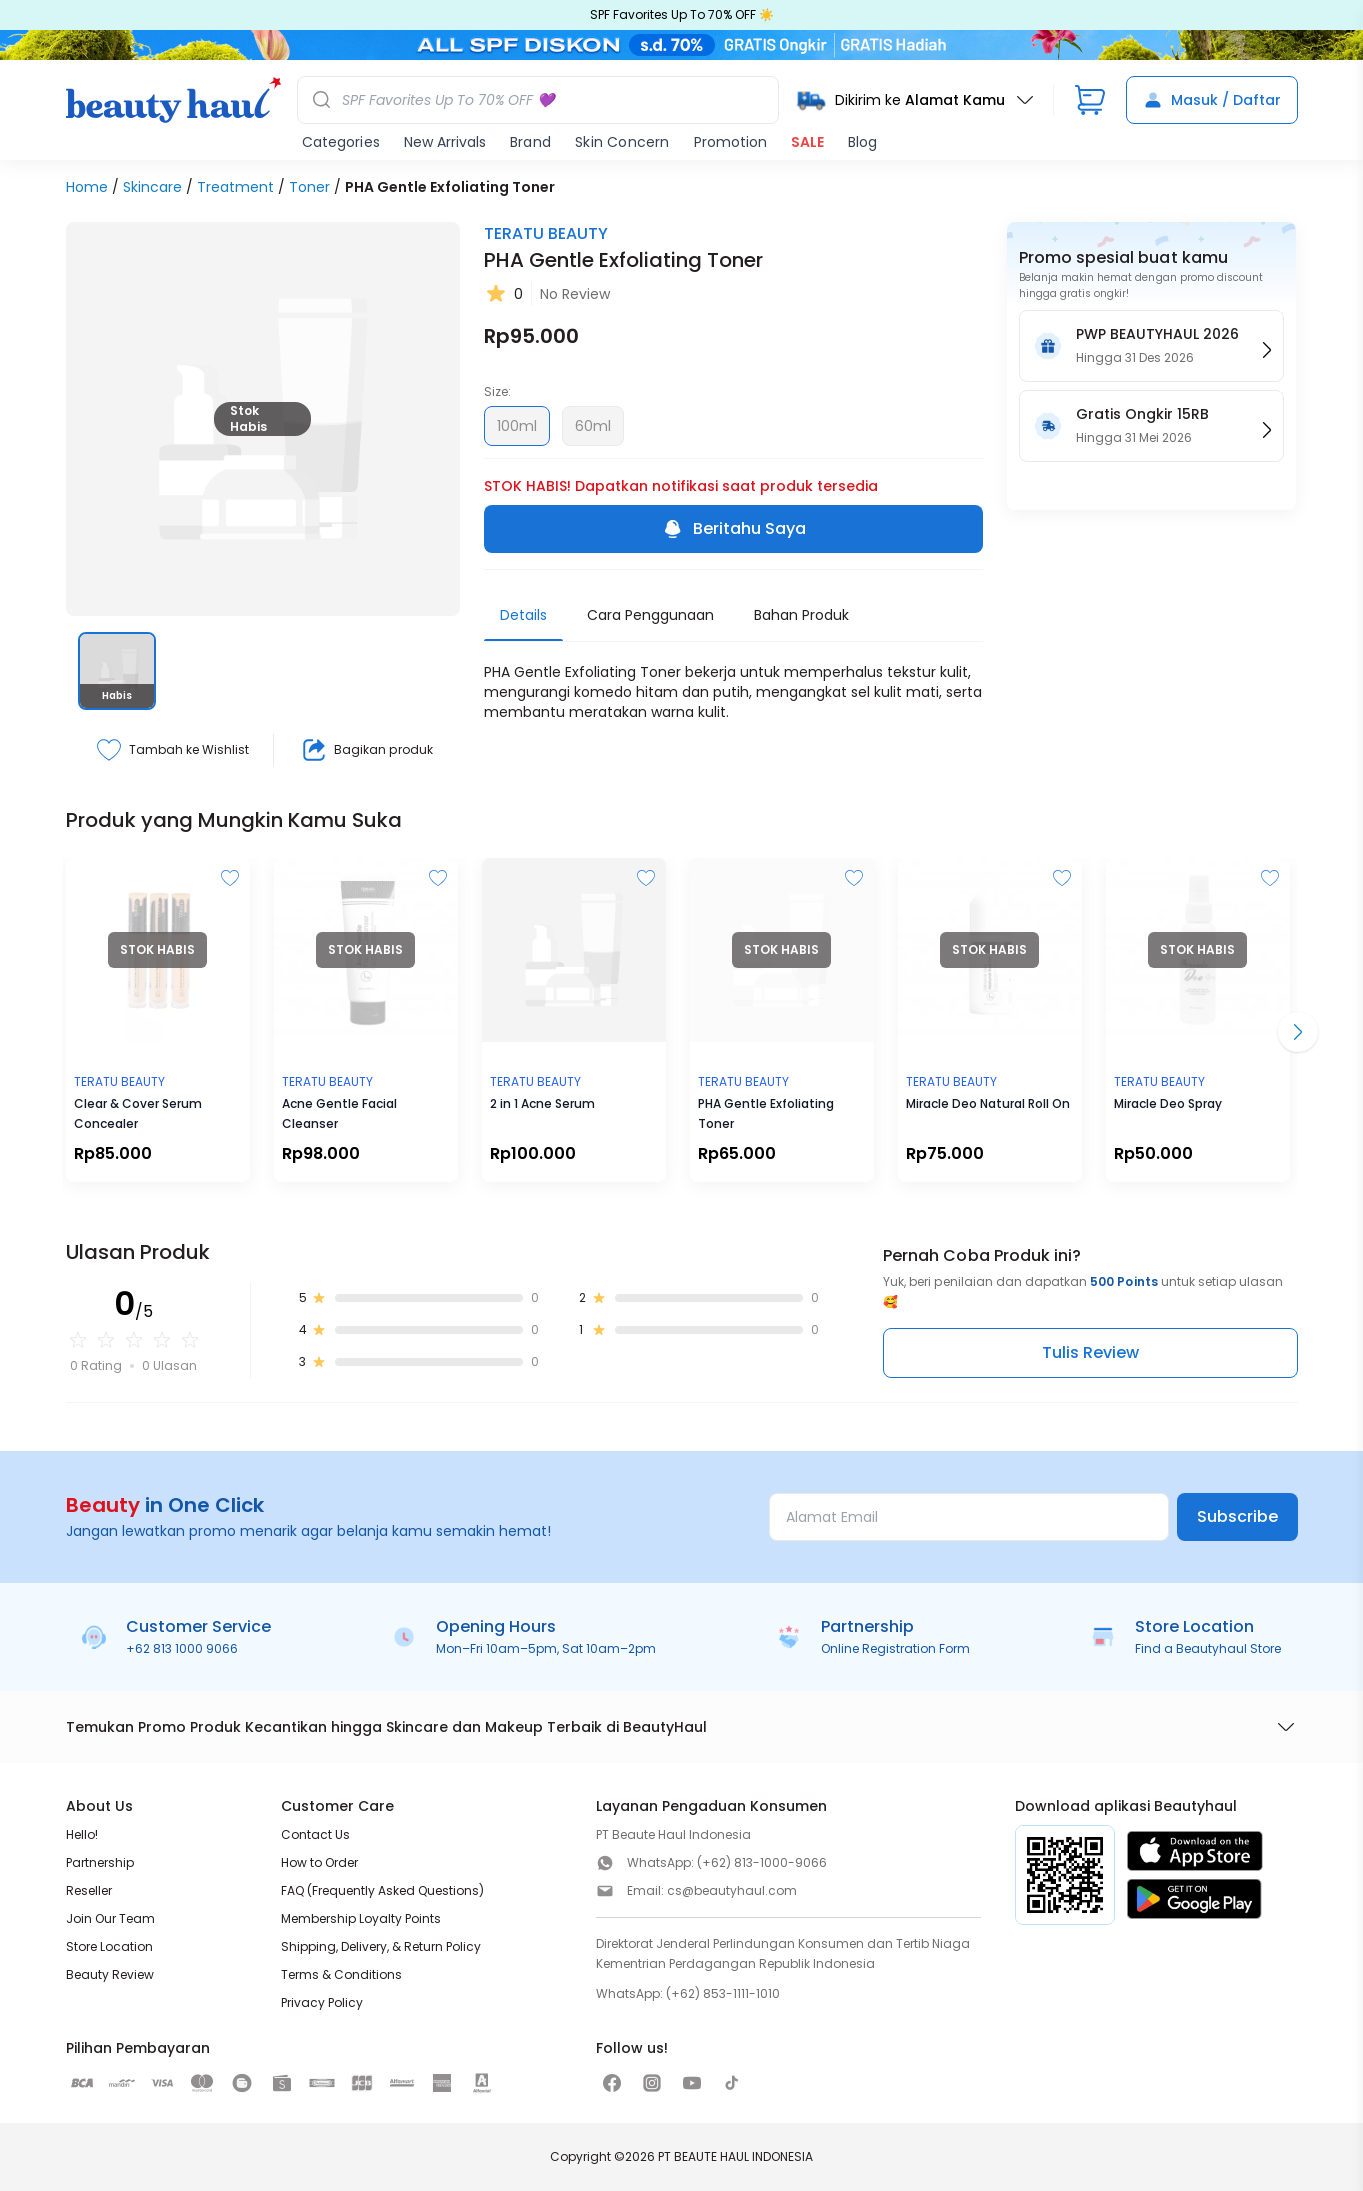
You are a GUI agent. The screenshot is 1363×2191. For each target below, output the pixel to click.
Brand (530, 142)
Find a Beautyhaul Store (1208, 1648)
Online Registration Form (895, 1648)
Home (87, 187)
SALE (807, 142)
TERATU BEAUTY (546, 233)
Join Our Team (110, 1918)
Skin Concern (622, 142)
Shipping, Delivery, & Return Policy (381, 1946)
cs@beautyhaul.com (732, 1890)
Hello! (82, 1834)
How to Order (319, 1862)
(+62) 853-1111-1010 (723, 1993)
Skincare (152, 187)
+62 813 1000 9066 (182, 1648)
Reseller (89, 1890)
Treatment (235, 187)
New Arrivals (445, 142)
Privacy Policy (322, 2002)
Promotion (730, 142)
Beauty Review (110, 1974)
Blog (862, 142)
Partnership (100, 1862)
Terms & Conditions (341, 1974)
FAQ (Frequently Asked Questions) (382, 1890)
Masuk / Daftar (1212, 100)
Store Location (109, 1946)
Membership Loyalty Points (361, 1918)
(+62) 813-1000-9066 (762, 1862)
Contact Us (315, 1834)
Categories (341, 142)
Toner (309, 187)
